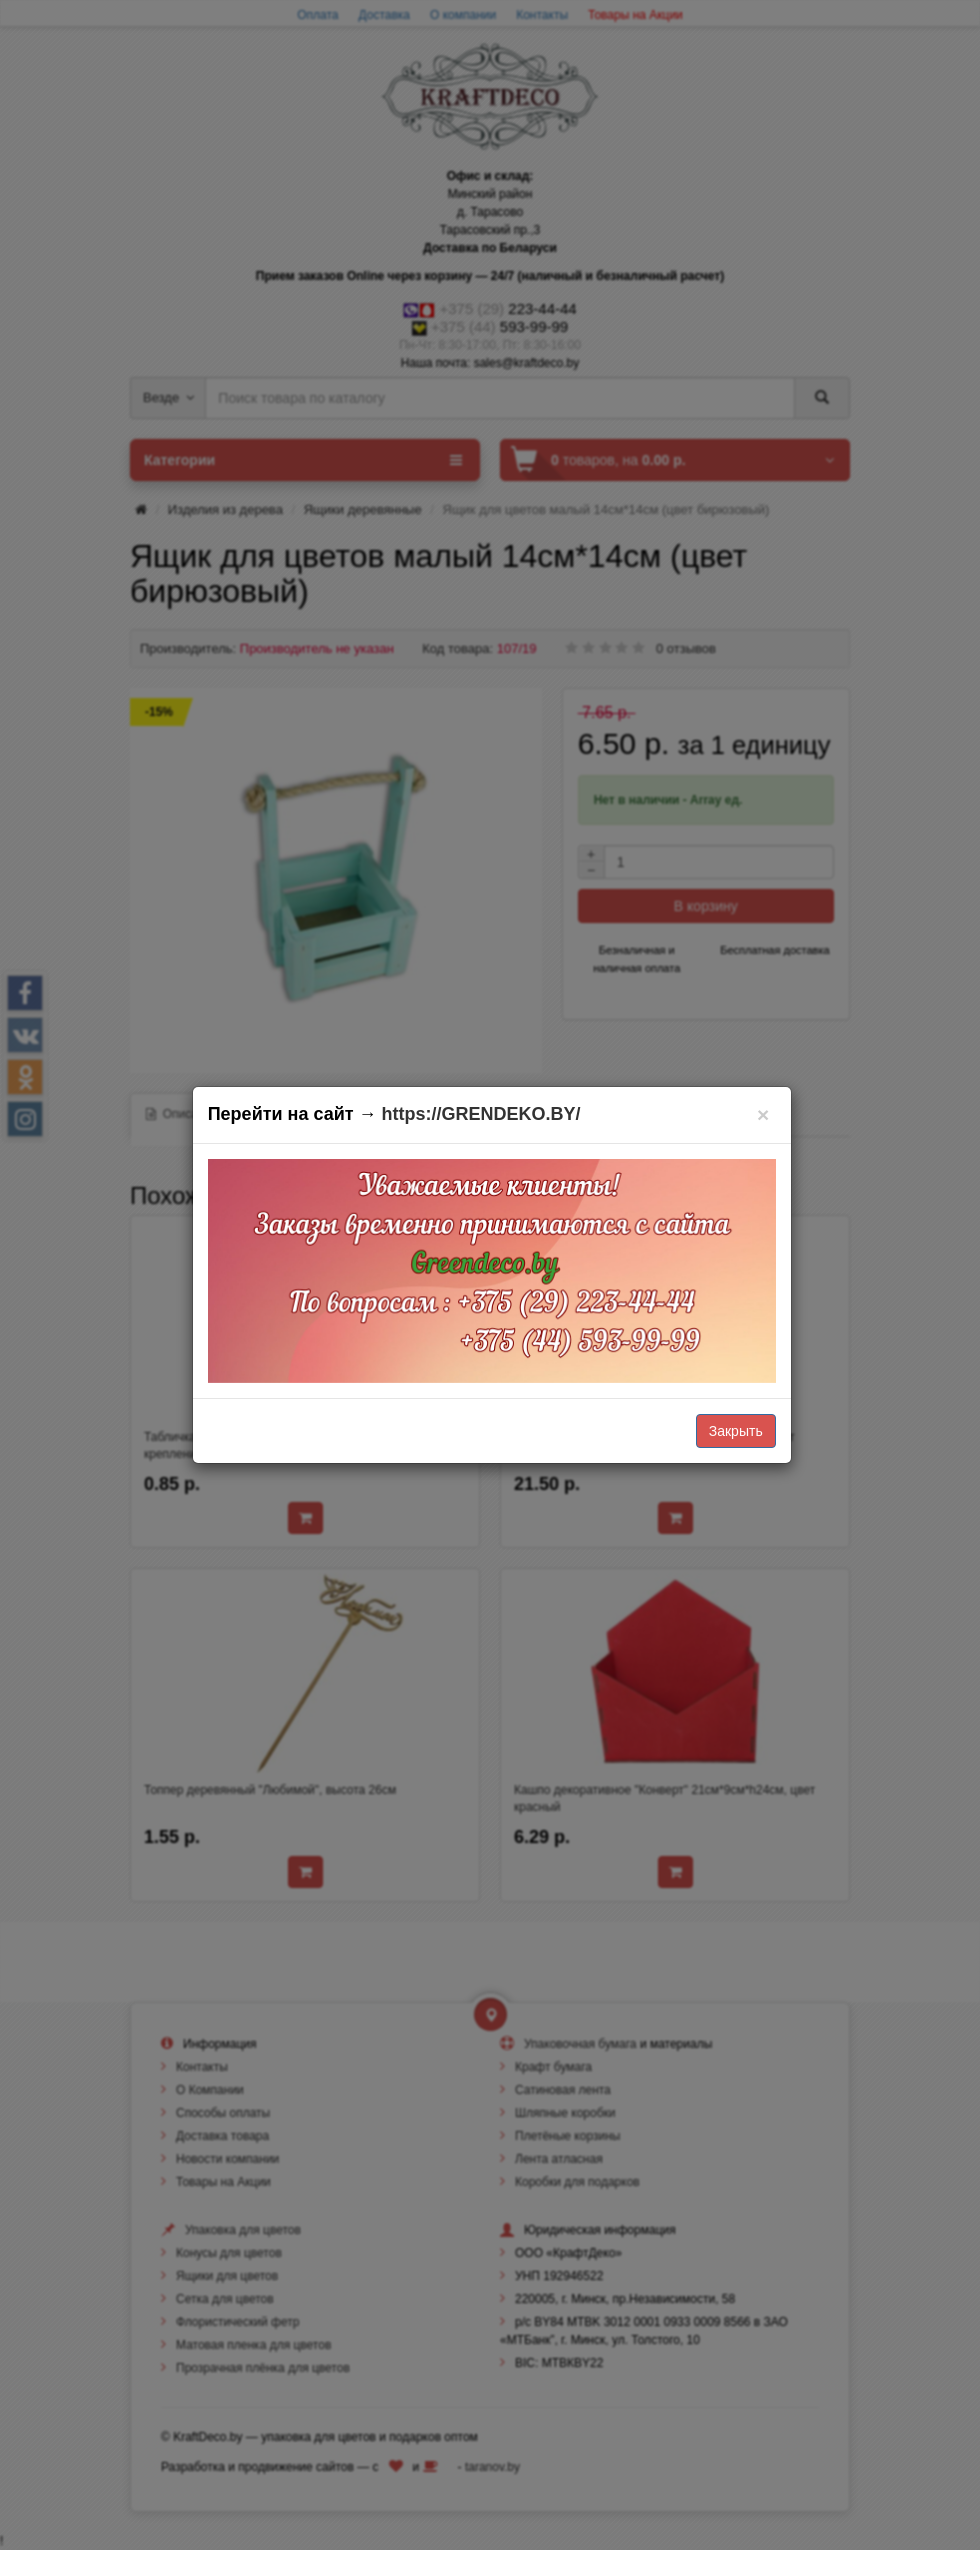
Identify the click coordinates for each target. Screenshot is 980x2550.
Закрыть (736, 1431)
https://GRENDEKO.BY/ (481, 1114)
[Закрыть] (763, 1114)
